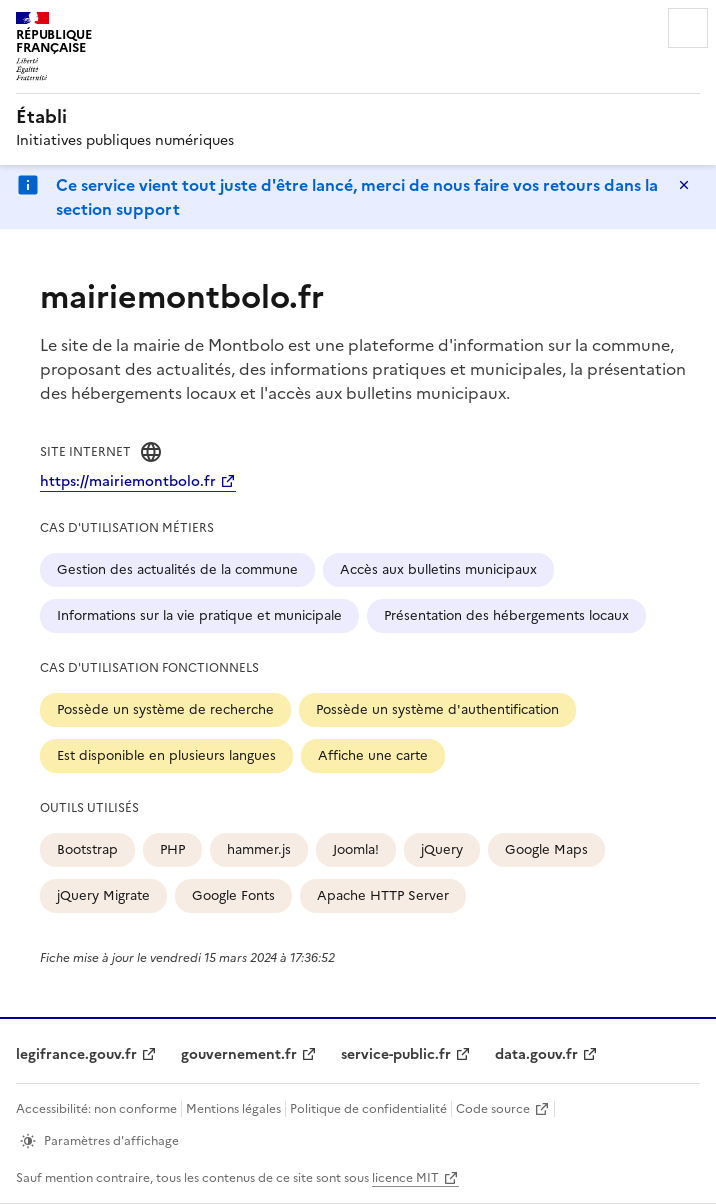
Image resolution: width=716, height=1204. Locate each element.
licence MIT (405, 1178)
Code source (493, 1109)
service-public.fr (396, 1054)
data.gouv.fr (536, 1054)
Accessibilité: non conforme (96, 1109)
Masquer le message (684, 185)
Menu (688, 28)
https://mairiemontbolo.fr (128, 481)
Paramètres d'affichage (111, 1141)
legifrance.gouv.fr (76, 1054)
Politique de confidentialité (368, 1109)
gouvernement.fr (239, 1054)
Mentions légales (233, 1109)
